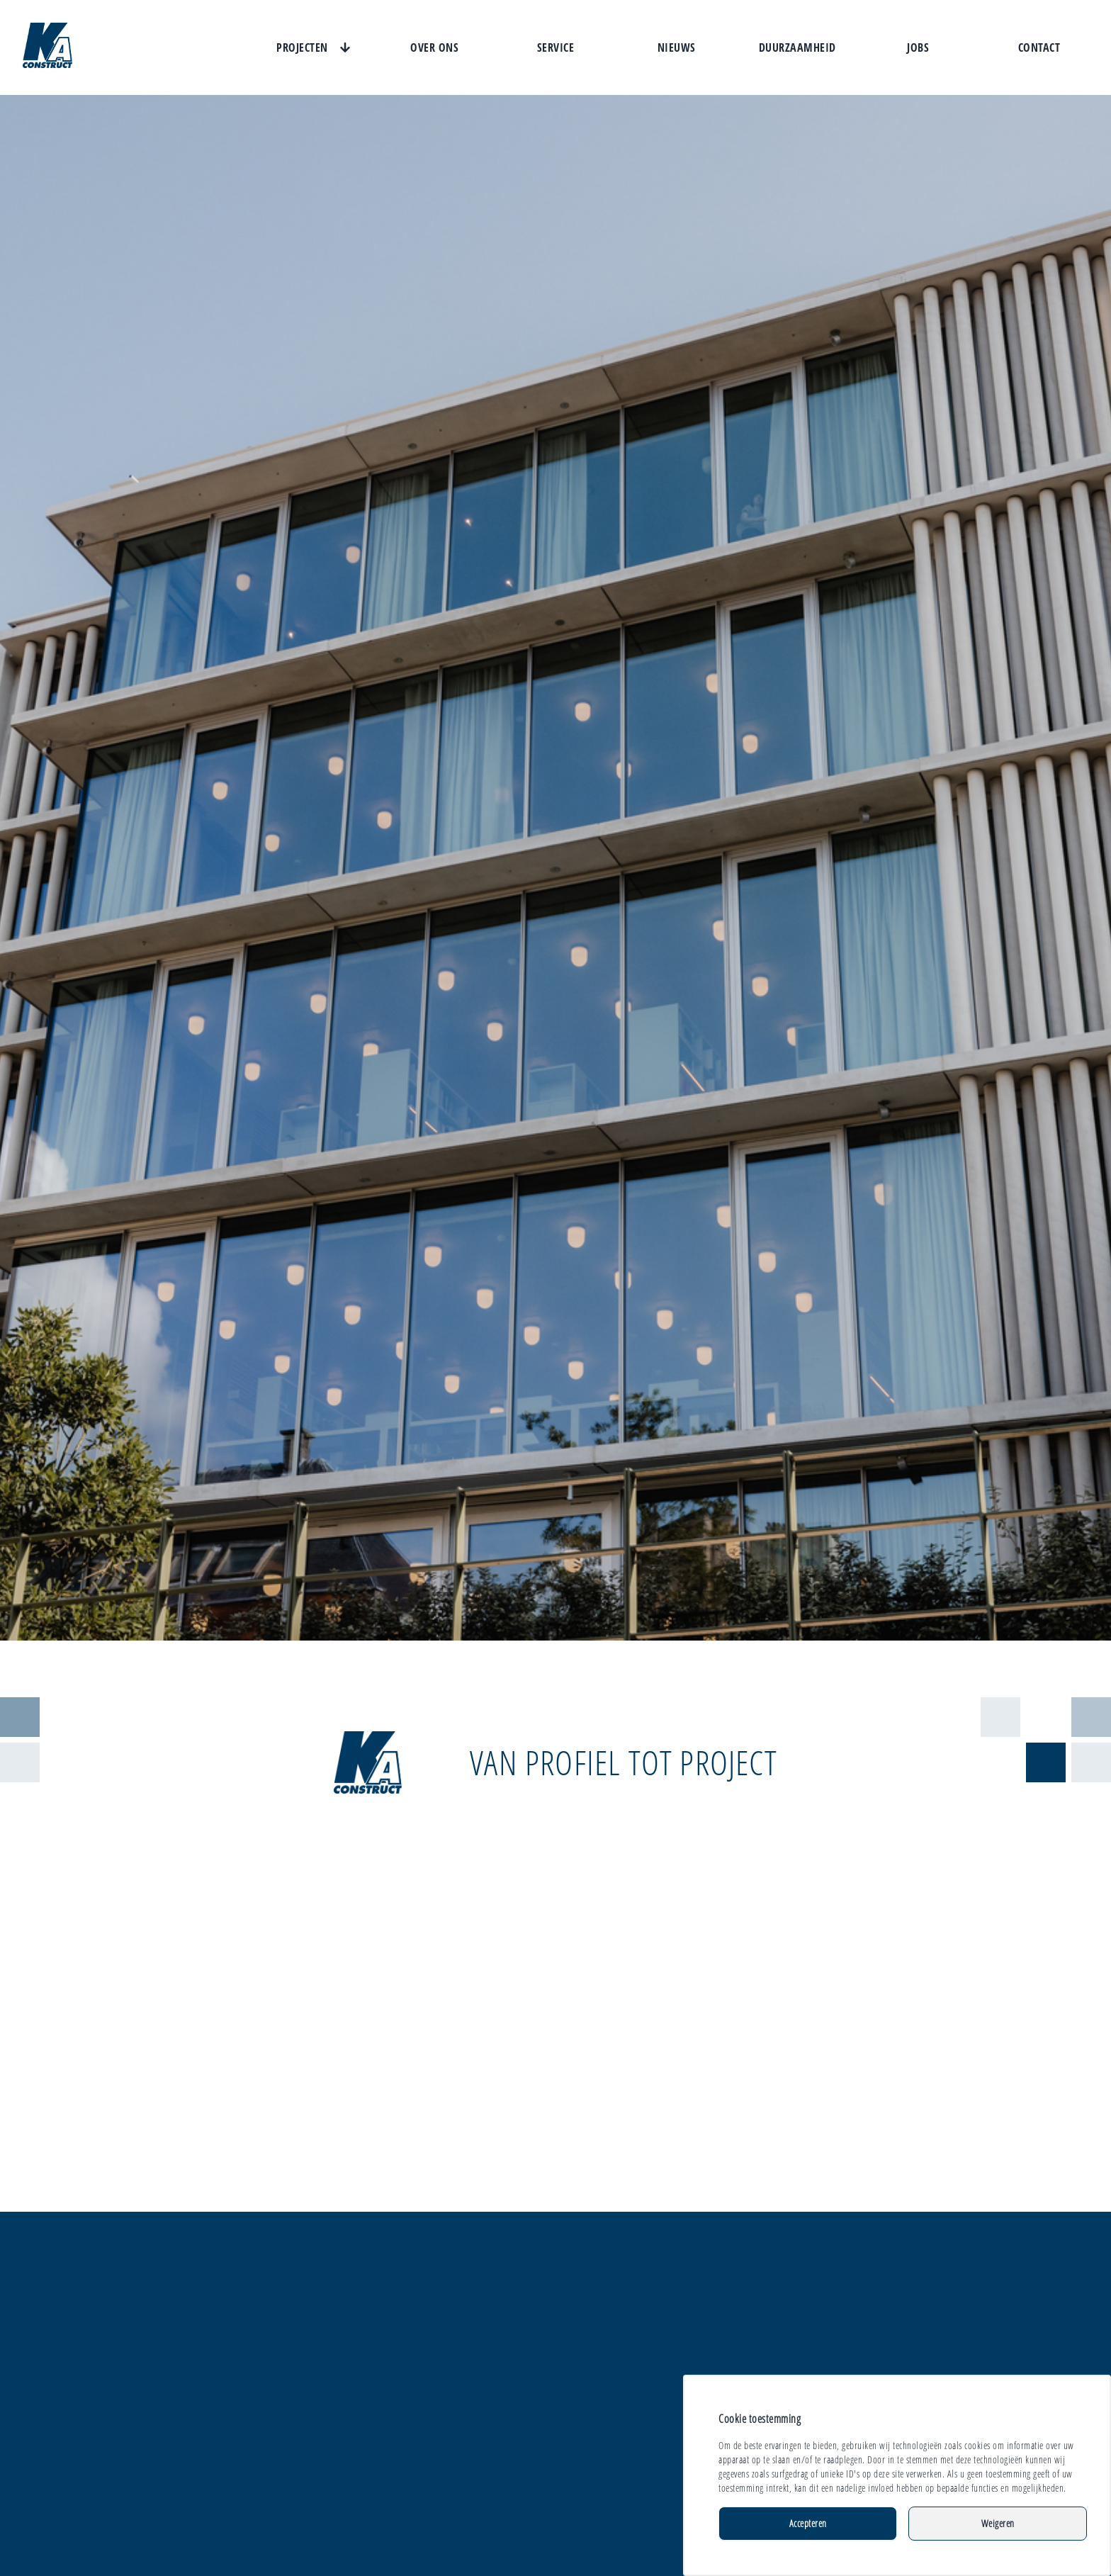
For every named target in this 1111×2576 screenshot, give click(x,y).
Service (556, 47)
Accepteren (808, 2523)
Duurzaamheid (797, 47)
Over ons (434, 47)
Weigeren (998, 2523)
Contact (1039, 47)
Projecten (302, 47)
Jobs (918, 47)
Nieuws (677, 47)
